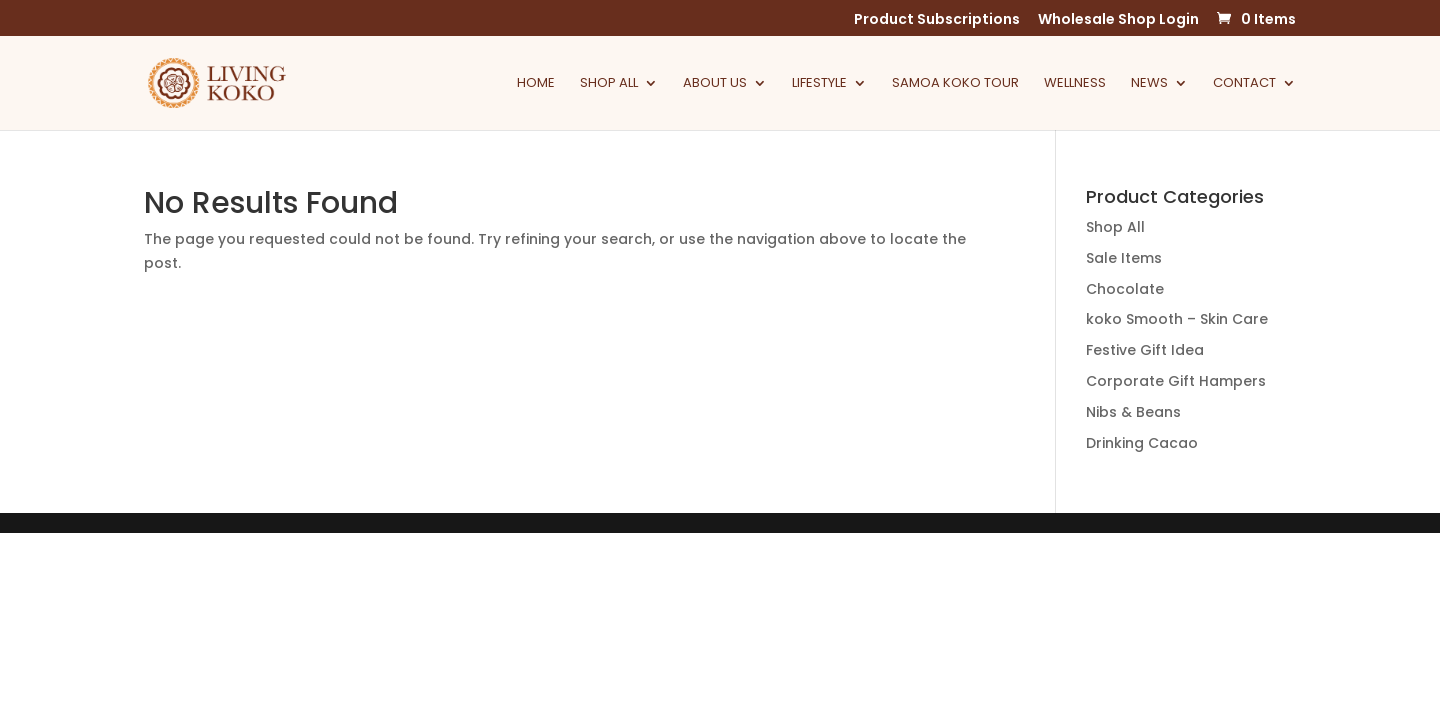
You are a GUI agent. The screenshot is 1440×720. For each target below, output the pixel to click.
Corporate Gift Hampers (1176, 381)
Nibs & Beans (1133, 412)
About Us (715, 84)
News (1149, 84)
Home (536, 84)
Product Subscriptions (937, 20)
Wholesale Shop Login (1118, 20)
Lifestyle (819, 84)
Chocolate (1125, 289)
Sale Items (1124, 258)
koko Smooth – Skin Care (1177, 319)
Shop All (609, 84)
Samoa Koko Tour (955, 84)
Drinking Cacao (1142, 443)
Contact (1244, 84)
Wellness (1075, 84)
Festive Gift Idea (1145, 350)
